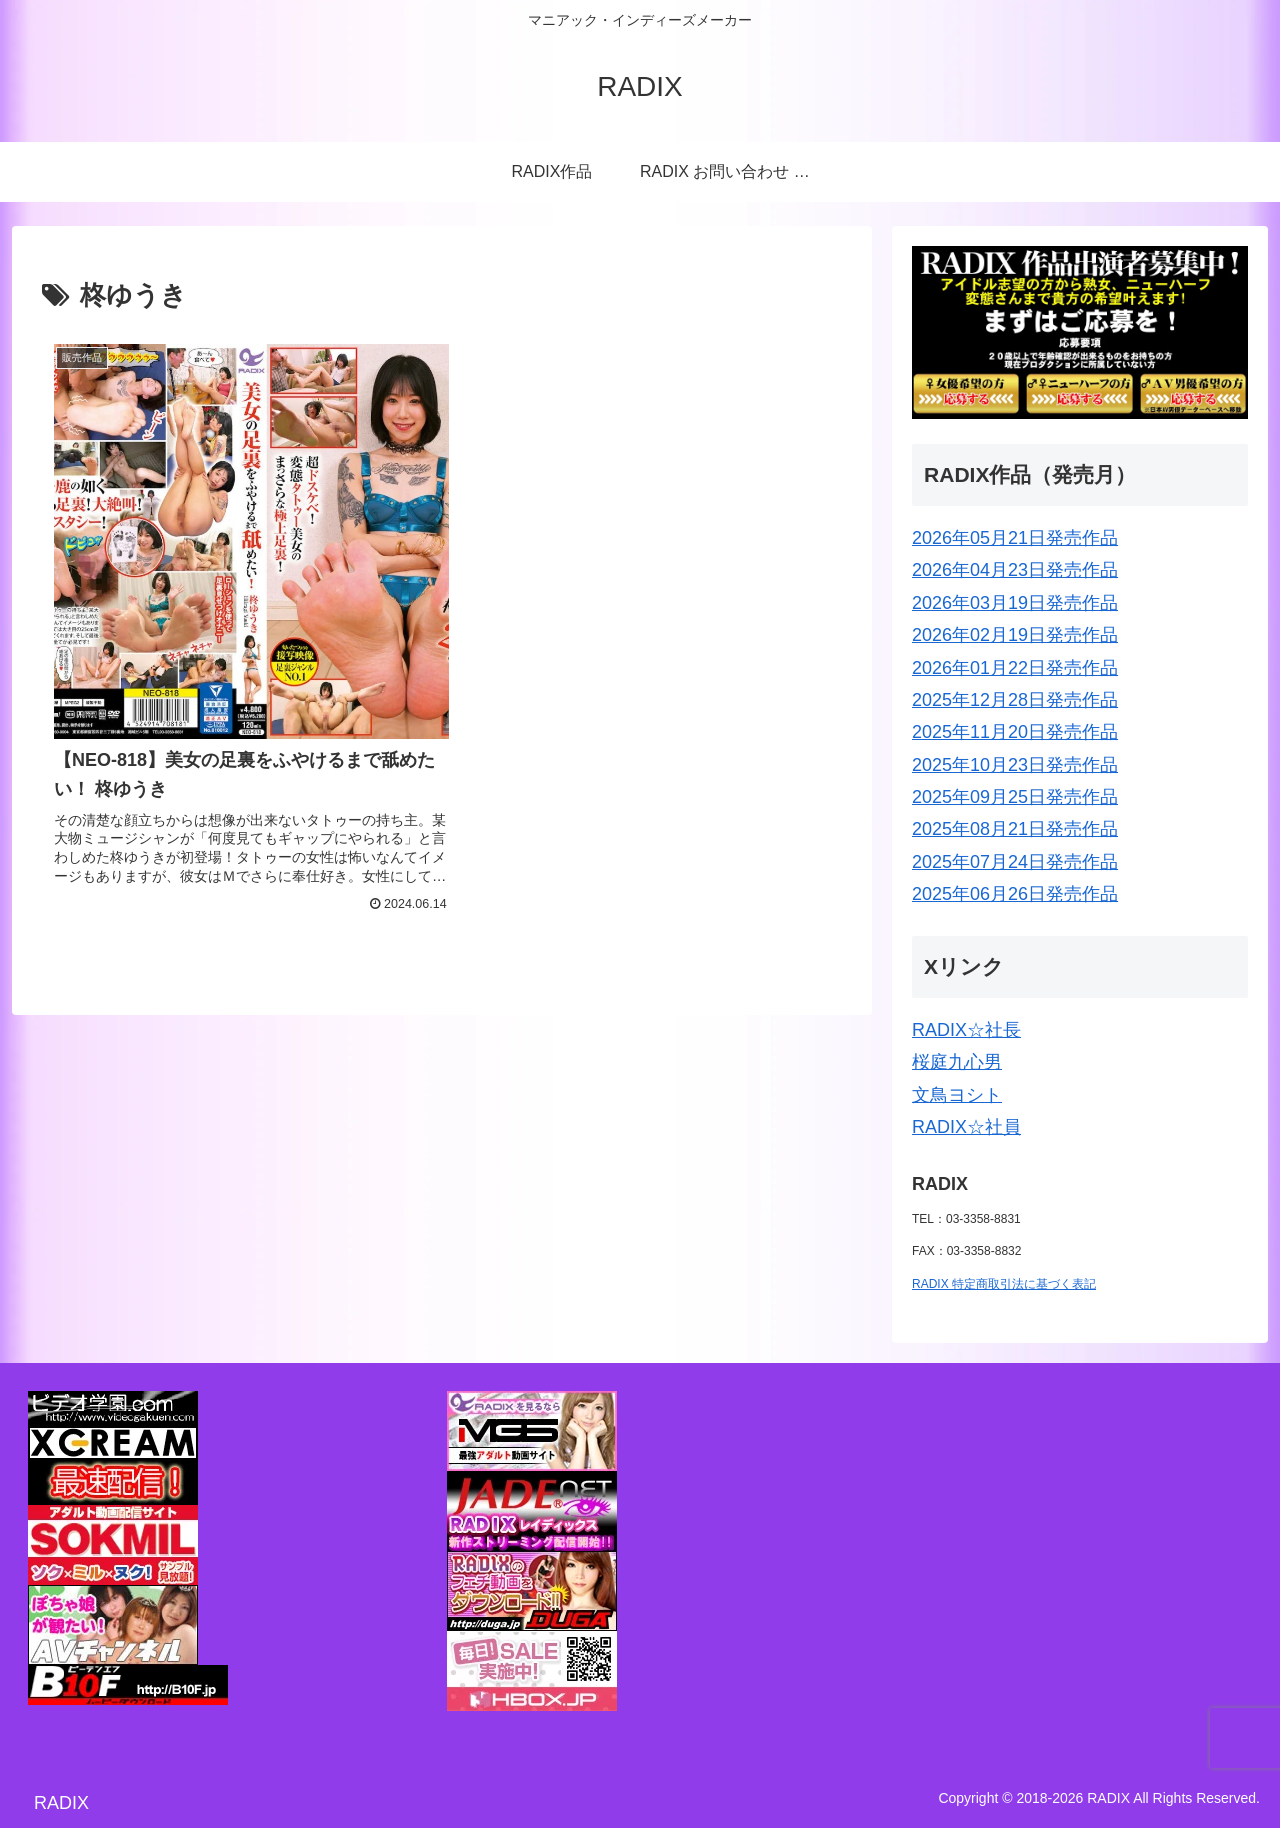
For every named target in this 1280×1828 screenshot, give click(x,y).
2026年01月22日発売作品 (1015, 668)
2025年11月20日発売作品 (1015, 732)
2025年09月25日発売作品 (1015, 797)
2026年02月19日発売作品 (1015, 635)
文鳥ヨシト (957, 1095)
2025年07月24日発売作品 (1015, 862)
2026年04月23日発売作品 (1015, 570)
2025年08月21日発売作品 (1015, 829)
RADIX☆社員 (966, 1127)
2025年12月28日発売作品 (1015, 700)
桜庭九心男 (957, 1062)
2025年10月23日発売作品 (1015, 765)
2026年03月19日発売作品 (1015, 603)
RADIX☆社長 (966, 1030)
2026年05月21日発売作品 (1015, 538)
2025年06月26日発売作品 (1015, 894)
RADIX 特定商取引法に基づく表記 (1004, 1284)
